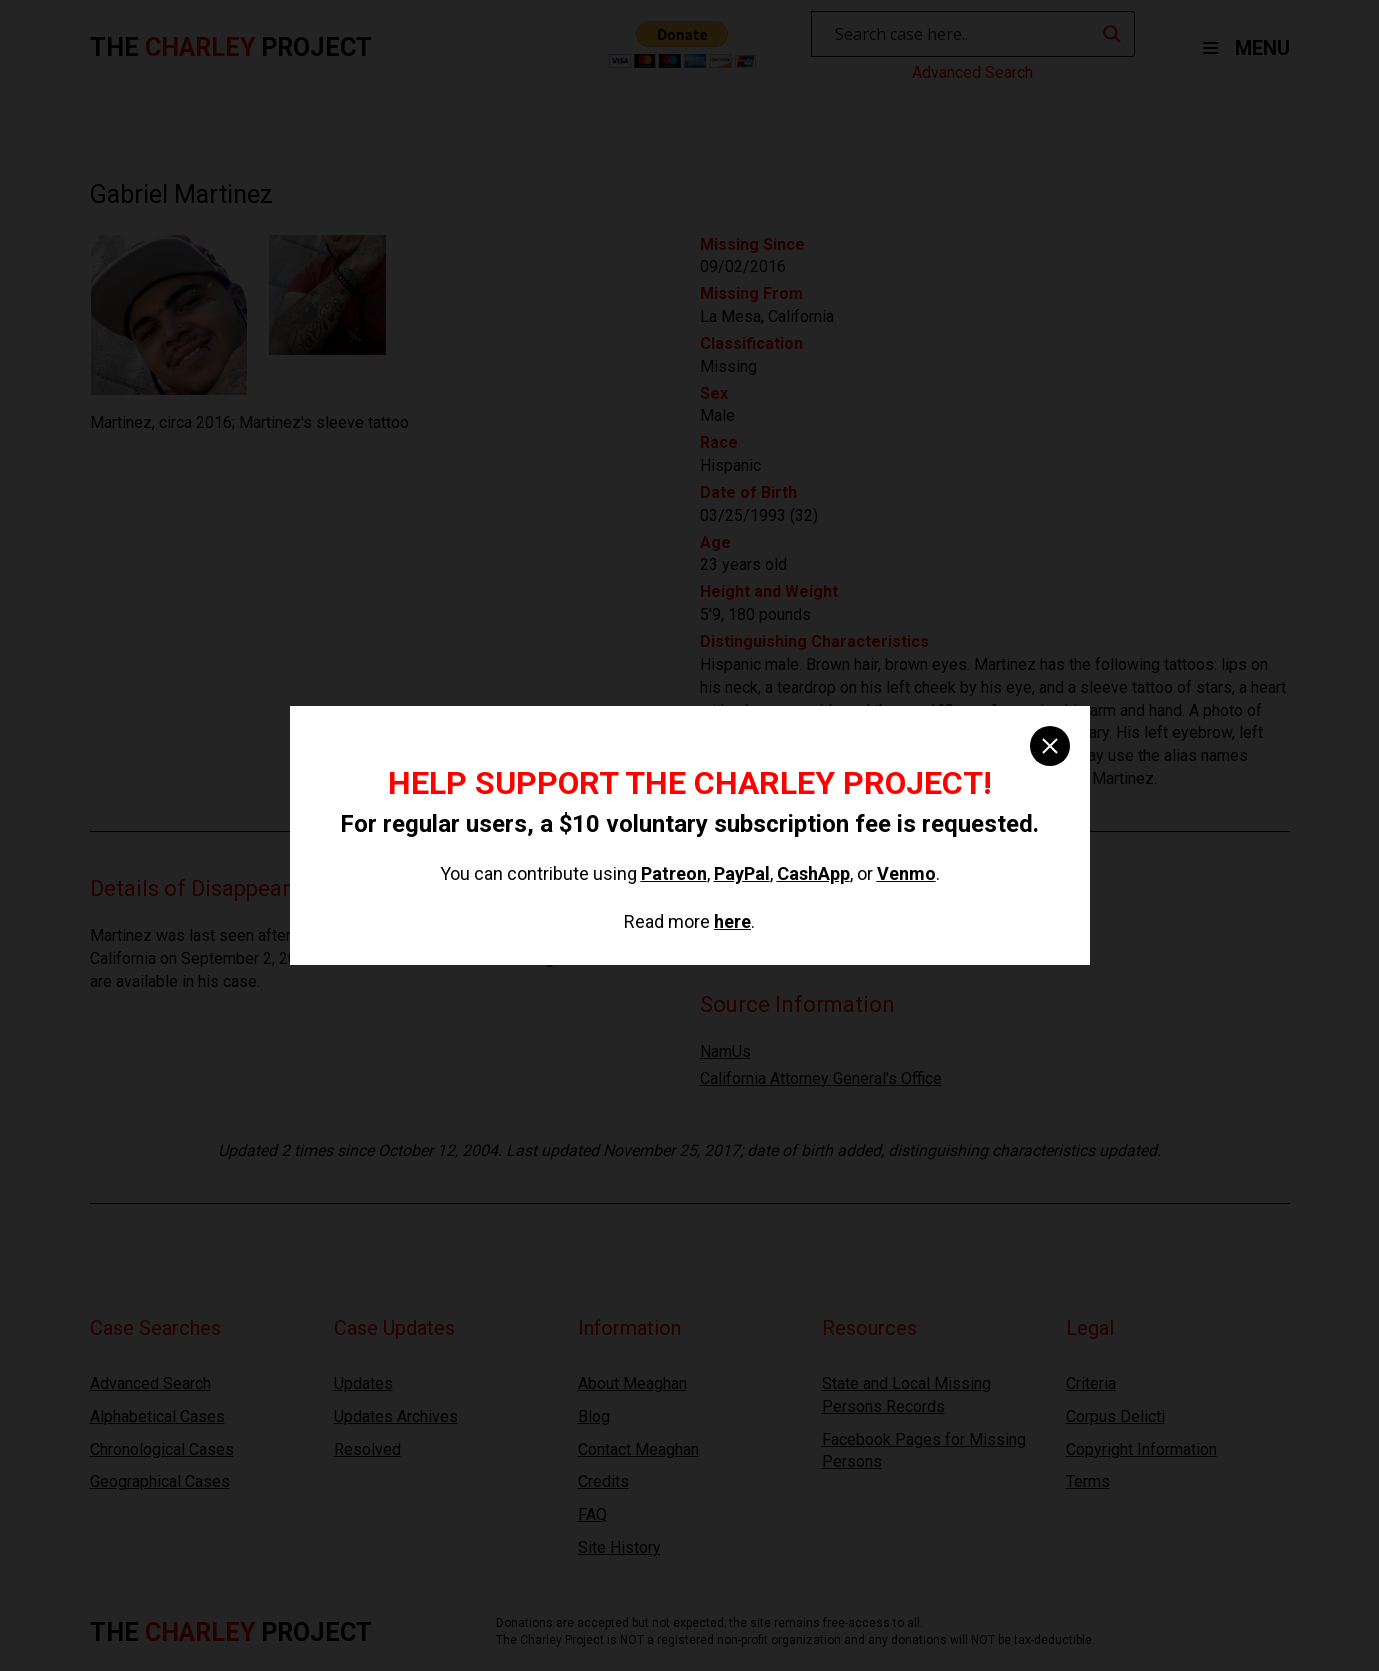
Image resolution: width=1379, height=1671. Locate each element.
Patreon (674, 873)
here (732, 921)
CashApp (813, 873)
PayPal (742, 873)
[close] (1050, 746)
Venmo (906, 873)
